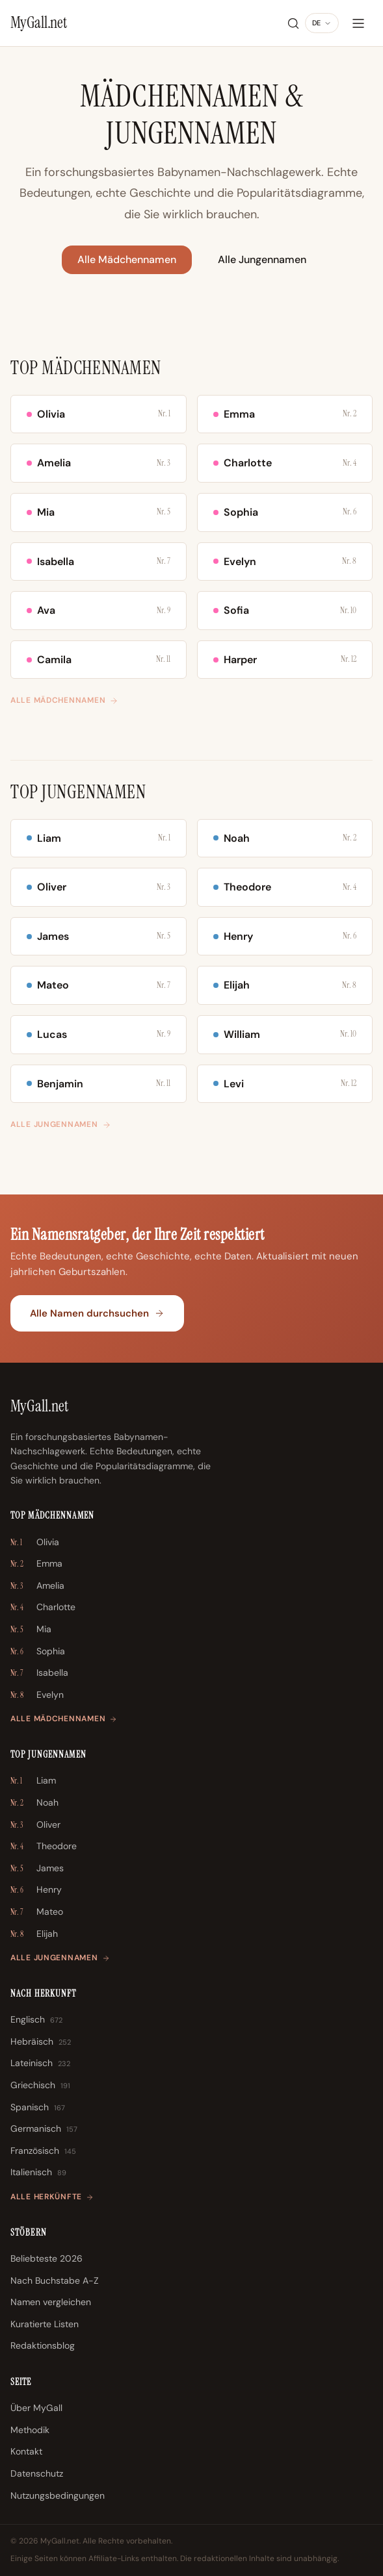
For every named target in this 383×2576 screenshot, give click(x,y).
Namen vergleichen (50, 2302)
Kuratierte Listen (44, 2324)
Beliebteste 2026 (46, 2258)
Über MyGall (36, 2408)
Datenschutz (36, 2473)
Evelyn (37, 1695)
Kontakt (26, 2451)
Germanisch (43, 2129)
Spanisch (37, 2107)
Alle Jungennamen (262, 259)
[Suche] (293, 23)
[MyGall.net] (38, 22)
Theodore (43, 1846)
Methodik (29, 2430)
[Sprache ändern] (322, 23)
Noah (34, 1803)
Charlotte (42, 1607)
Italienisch (38, 2172)
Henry (36, 1890)
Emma (36, 1564)
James (37, 1868)
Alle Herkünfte (52, 2196)
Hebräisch (40, 2042)
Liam (33, 1780)
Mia (30, 1629)
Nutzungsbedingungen (57, 2495)
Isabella (39, 1673)
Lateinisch (40, 2063)
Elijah (34, 1934)
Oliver (35, 1825)
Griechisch (40, 2085)
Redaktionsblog (42, 2345)
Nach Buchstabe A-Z (54, 2280)
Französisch (43, 2151)
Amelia (37, 1586)
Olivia (34, 1542)
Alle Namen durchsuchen (97, 1313)
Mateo (36, 1912)
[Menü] (358, 23)
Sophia (37, 1651)
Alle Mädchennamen (126, 259)
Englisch (36, 2020)
